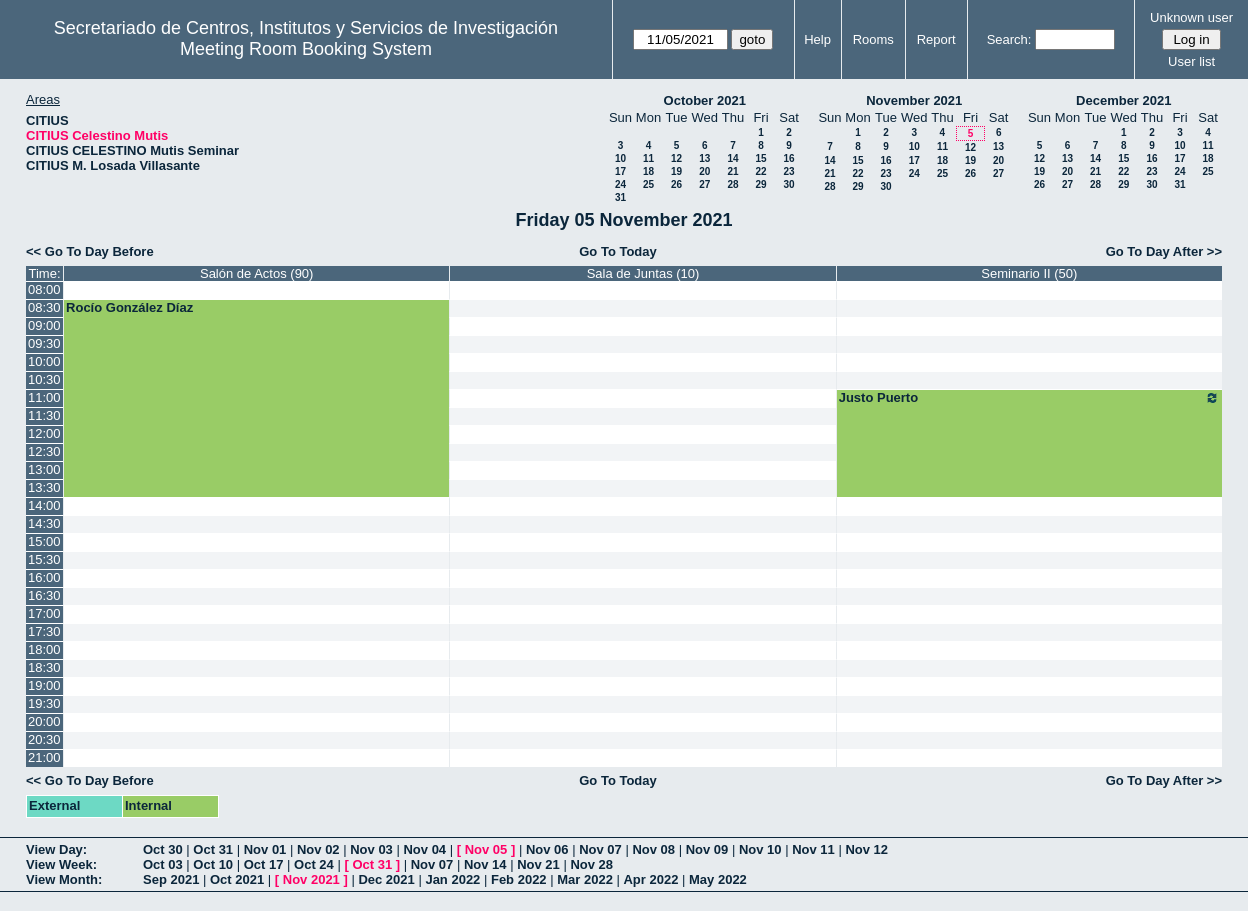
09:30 (44, 343)
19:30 (44, 703)
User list (1191, 61)
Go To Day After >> (1164, 251)
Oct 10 (213, 864)
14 (732, 158)
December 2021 (1123, 100)
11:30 (44, 415)
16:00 (44, 577)
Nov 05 (486, 849)
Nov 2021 (311, 879)
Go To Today (618, 251)
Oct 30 (163, 849)
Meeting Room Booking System (306, 49)
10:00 (44, 361)
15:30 (44, 559)
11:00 (44, 397)
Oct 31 (213, 849)
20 (704, 171)
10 (620, 158)
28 (732, 184)
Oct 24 (314, 864)
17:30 (44, 631)
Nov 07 (600, 849)
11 (648, 158)
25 (648, 184)
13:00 (44, 469)
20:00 (44, 721)
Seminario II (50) (1029, 273)
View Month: (64, 879)
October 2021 (705, 100)
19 (676, 171)
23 (788, 171)
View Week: (61, 864)
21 (732, 171)
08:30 (44, 307)
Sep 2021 (171, 879)
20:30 (44, 739)
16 (788, 158)
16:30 (44, 595)
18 (648, 171)
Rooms (873, 39)
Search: (1009, 39)
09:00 (44, 325)
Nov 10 (760, 849)
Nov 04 (424, 849)
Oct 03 (163, 864)
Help (817, 39)
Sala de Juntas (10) (643, 273)
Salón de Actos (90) (256, 273)
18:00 (44, 649)
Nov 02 (318, 849)
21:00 (44, 757)
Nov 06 (547, 849)
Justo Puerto (1029, 398)
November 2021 (914, 100)
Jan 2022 (452, 879)
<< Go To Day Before (90, 251)
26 (676, 184)
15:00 (44, 541)
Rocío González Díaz (129, 307)
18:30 (44, 667)
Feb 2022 (519, 879)
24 (620, 184)
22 (760, 171)
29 (760, 184)
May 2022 (718, 879)
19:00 (44, 685)
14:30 (44, 523)
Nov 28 (591, 864)
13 (704, 158)
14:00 (44, 505)
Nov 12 (866, 849)
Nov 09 (707, 849)
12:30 (44, 451)
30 (788, 184)
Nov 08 (653, 849)
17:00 (44, 613)
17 (620, 171)
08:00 (44, 289)
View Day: (56, 849)
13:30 (44, 487)
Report (936, 39)
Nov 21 (538, 864)
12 (676, 158)
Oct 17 (264, 864)
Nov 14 (485, 864)
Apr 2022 (650, 879)
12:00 (44, 433)
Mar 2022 (585, 879)
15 (760, 158)
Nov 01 (265, 849)
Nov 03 (371, 849)
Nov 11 (813, 849)
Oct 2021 (237, 879)
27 (704, 184)
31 (620, 197)
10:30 (44, 379)
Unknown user (1191, 17)
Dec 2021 (386, 879)
